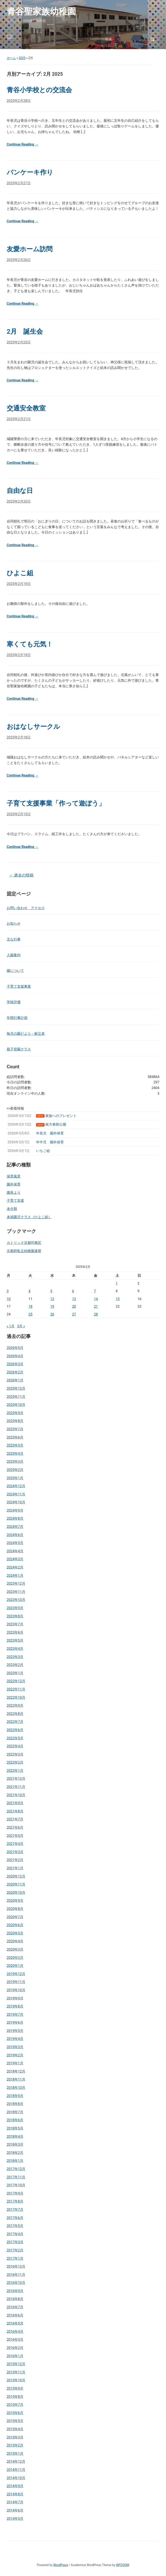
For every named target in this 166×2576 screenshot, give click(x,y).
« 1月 (10, 1326)
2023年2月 (15, 1665)
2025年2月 (15, 1470)
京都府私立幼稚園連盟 (24, 1251)
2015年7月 (15, 2405)
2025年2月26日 (19, 260)
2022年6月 (15, 1730)
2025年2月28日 (19, 101)
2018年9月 (15, 2096)
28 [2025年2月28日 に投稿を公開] (96, 1314)
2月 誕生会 (25, 331)
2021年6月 (15, 1827)
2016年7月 (15, 2307)
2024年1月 (15, 1575)
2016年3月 (15, 2339)
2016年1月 (15, 2356)
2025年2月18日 (19, 737)
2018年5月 (15, 2128)
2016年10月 (16, 2283)
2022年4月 (15, 1746)
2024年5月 (15, 1543)
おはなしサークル (33, 726)
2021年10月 (16, 1795)
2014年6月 (15, 2510)
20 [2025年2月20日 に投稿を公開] (74, 1306)
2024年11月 (16, 1494)
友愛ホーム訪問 (30, 249)
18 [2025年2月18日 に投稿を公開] (30, 1306)
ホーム (11, 58)
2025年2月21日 (19, 419)
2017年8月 (15, 2201)
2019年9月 (15, 1998)
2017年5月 (15, 2226)
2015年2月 (15, 2445)
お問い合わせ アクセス (26, 908)
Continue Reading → (22, 144)
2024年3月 (15, 1559)
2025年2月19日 (19, 584)
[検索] (125, 39)
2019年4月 (15, 2039)
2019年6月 (15, 2022)
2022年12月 (16, 1681)
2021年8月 (15, 1811)
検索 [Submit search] (152, 39)
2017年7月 (15, 2210)
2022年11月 (16, 1689)
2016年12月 (16, 2266)
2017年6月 (15, 2218)
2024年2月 (15, 1567)
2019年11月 (16, 1982)
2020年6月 (15, 1925)
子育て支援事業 (19, 986)
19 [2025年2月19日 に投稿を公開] (52, 1306)
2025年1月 (15, 1478)
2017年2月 (15, 2250)
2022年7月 (15, 1722)
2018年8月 (15, 2104)
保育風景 (14, 1176)
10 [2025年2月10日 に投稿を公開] (9, 1299)
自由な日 (20, 490)
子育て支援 (15, 1200)
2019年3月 (15, 2047)
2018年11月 (16, 2079)
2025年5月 (15, 1445)
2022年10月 (16, 1697)
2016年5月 (15, 2323)
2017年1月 (15, 2258)
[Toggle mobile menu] (10, 37)
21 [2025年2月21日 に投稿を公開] (96, 1306)
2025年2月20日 (19, 501)
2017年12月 (16, 2169)
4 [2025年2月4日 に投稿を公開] (29, 1291)
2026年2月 (15, 1372)
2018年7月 (15, 2112)
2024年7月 (15, 1527)
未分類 (12, 1209)
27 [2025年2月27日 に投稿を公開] (74, 1314)
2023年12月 (16, 1583)
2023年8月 (15, 1616)
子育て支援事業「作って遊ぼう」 (56, 803)
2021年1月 (15, 1868)
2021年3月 (15, 1852)
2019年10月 (16, 1990)
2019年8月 (15, 2006)
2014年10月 (16, 2478)
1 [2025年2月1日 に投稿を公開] (117, 1283)
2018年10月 (16, 2088)
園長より (14, 1192)
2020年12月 (16, 1876)
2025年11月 (16, 1397)
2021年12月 (16, 1779)
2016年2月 (15, 2348)
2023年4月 (15, 1649)
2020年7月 (15, 1917)
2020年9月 (15, 1900)
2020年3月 (15, 1949)
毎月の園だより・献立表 (26, 1034)
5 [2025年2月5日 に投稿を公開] (51, 1291)
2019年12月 (16, 1974)
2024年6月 (15, 1535)
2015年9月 (15, 2388)
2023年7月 (15, 1624)
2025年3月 (15, 1461)
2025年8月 (15, 1421)
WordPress (60, 2565)
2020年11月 (16, 1884)
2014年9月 (15, 2486)
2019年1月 (15, 2063)
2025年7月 (15, 1429)
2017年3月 (15, 2242)
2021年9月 (15, 1803)
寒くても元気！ (30, 644)
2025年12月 (16, 1388)
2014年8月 (15, 2494)
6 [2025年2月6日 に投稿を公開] (73, 1291)
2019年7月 (15, 2014)
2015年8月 (15, 2397)
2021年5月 (15, 1836)
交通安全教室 (26, 408)
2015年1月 (15, 2453)
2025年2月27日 (19, 183)
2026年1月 (15, 1380)
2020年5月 (15, 1933)
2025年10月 (16, 1405)
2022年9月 (15, 1705)
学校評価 (14, 1002)
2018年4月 (15, 2136)
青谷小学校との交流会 (39, 90)
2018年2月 (15, 2153)
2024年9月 (15, 1510)
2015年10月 (16, 2380)
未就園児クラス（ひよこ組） (29, 1217)
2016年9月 (15, 2291)
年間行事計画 (17, 1018)
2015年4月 (15, 2429)
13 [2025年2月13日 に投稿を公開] (74, 1299)
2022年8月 (15, 1714)
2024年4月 (15, 1551)
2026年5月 (15, 1348)
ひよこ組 (20, 573)
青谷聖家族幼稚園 (46, 11)
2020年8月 (15, 1909)
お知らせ (14, 923)
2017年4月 (15, 2234)
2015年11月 (16, 2372)
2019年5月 (15, 2031)
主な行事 (14, 939)
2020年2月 (15, 1958)
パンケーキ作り (30, 172)
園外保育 (14, 1184)
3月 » (21, 1326)
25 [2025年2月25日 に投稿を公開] (30, 1314)
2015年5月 (15, 2421)
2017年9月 (15, 2193)
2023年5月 (15, 1640)
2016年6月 (15, 2315)
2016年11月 (16, 2275)
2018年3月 (15, 2144)
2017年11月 (16, 2177)
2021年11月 (16, 1787)
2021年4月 (15, 1844)
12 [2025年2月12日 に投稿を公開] (52, 1299)
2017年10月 (16, 2185)
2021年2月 (15, 1860)
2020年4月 (15, 1941)
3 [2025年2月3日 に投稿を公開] (8, 1291)
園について (15, 971)
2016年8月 (15, 2299)
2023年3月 (15, 1657)
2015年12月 (16, 2364)
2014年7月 (15, 2502)
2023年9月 (15, 1608)
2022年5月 (15, 1738)
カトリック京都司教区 (24, 1243)
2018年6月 (15, 2120)
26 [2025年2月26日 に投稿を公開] (52, 1314)
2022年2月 (15, 1762)
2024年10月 (16, 1502)
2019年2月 (15, 2055)
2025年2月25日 (19, 342)
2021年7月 (15, 1819)
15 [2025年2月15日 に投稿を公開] (118, 1299)
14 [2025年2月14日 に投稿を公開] (96, 1299)
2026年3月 (15, 1364)
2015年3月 (15, 2437)
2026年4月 (15, 1356)
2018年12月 (16, 2071)
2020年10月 (16, 1892)
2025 (22, 58)
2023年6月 (15, 1632)
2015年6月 (15, 2413)
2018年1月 (15, 2161)
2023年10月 (16, 1600)
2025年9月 (15, 1413)
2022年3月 (15, 1754)
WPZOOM (122, 2565)
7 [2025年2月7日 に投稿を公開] (95, 1291)
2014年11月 (16, 2470)
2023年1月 (15, 1673)
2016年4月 (15, 2331)
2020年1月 (15, 1966)
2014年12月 (16, 2461)
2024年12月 (16, 1486)
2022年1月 (15, 1771)
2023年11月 (16, 1592)
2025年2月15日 (19, 814)
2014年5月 (15, 2519)
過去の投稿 (21, 875)
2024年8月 (15, 1518)
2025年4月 (15, 1453)
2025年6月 (15, 1437)
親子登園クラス (19, 1049)
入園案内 (14, 955)
